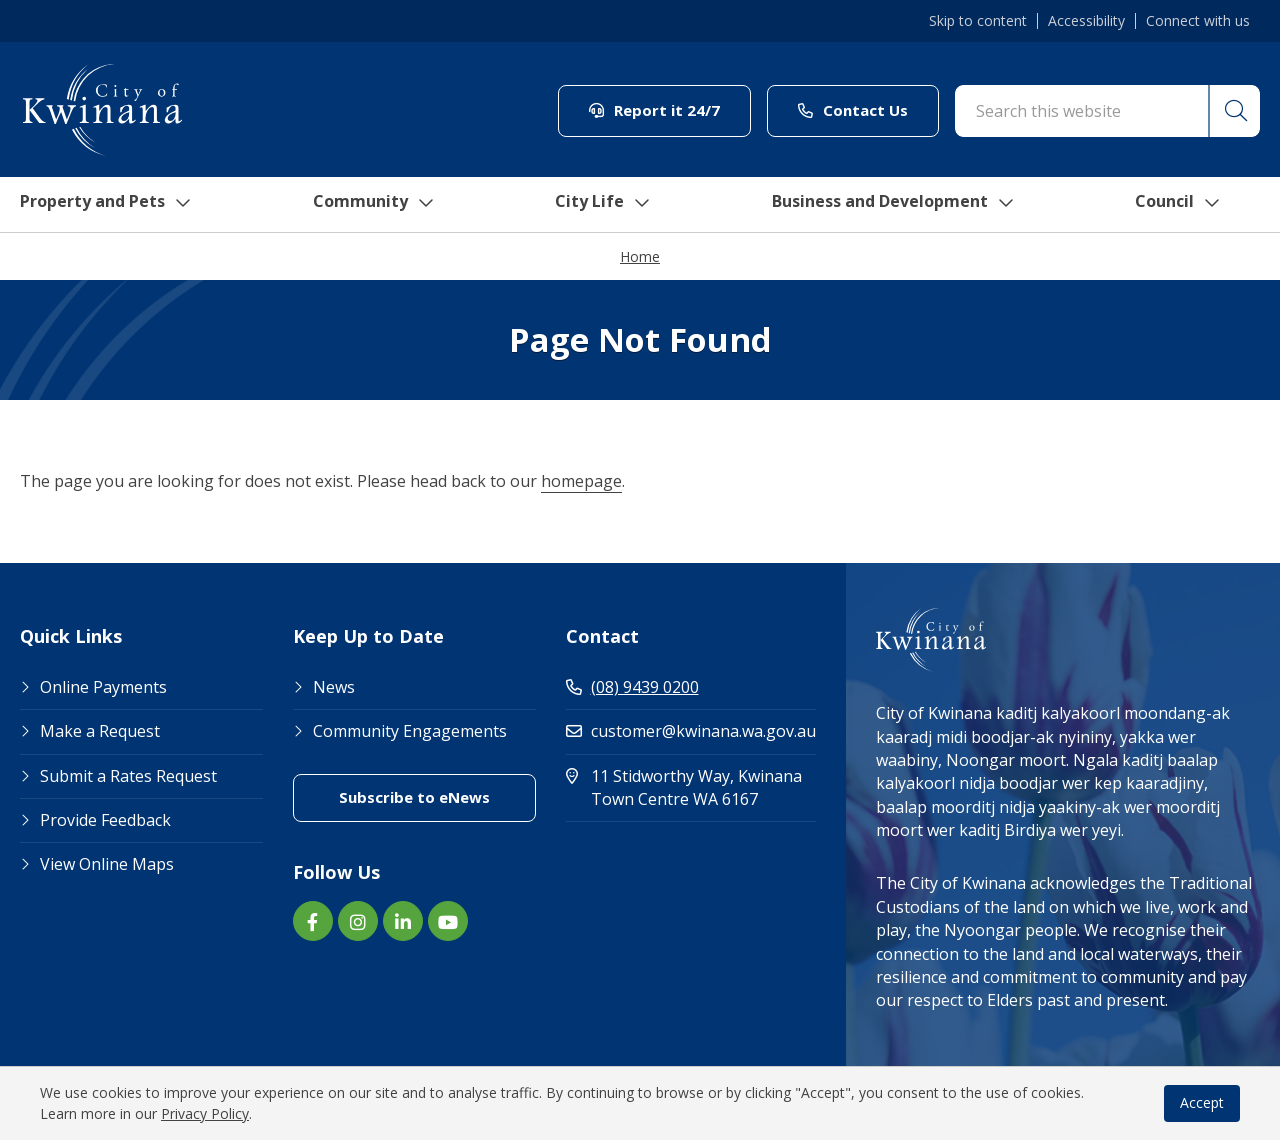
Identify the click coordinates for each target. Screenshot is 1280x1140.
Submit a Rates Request (128, 777)
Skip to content (978, 21)
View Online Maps (107, 865)
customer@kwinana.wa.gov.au (691, 732)
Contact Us (853, 110)
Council (1199, 205)
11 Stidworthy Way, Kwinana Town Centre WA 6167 (691, 788)
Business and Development (905, 205)
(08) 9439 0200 (632, 688)
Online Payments (103, 688)
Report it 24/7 (654, 110)
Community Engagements (410, 732)
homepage (581, 482)
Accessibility (1086, 21)
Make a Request (100, 732)
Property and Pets (102, 205)
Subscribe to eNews (414, 798)
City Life (607, 205)
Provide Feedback (105, 821)
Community (377, 205)
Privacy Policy (205, 1113)
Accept (1202, 1102)
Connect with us (1198, 21)
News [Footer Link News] (334, 688)
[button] (1233, 111)
